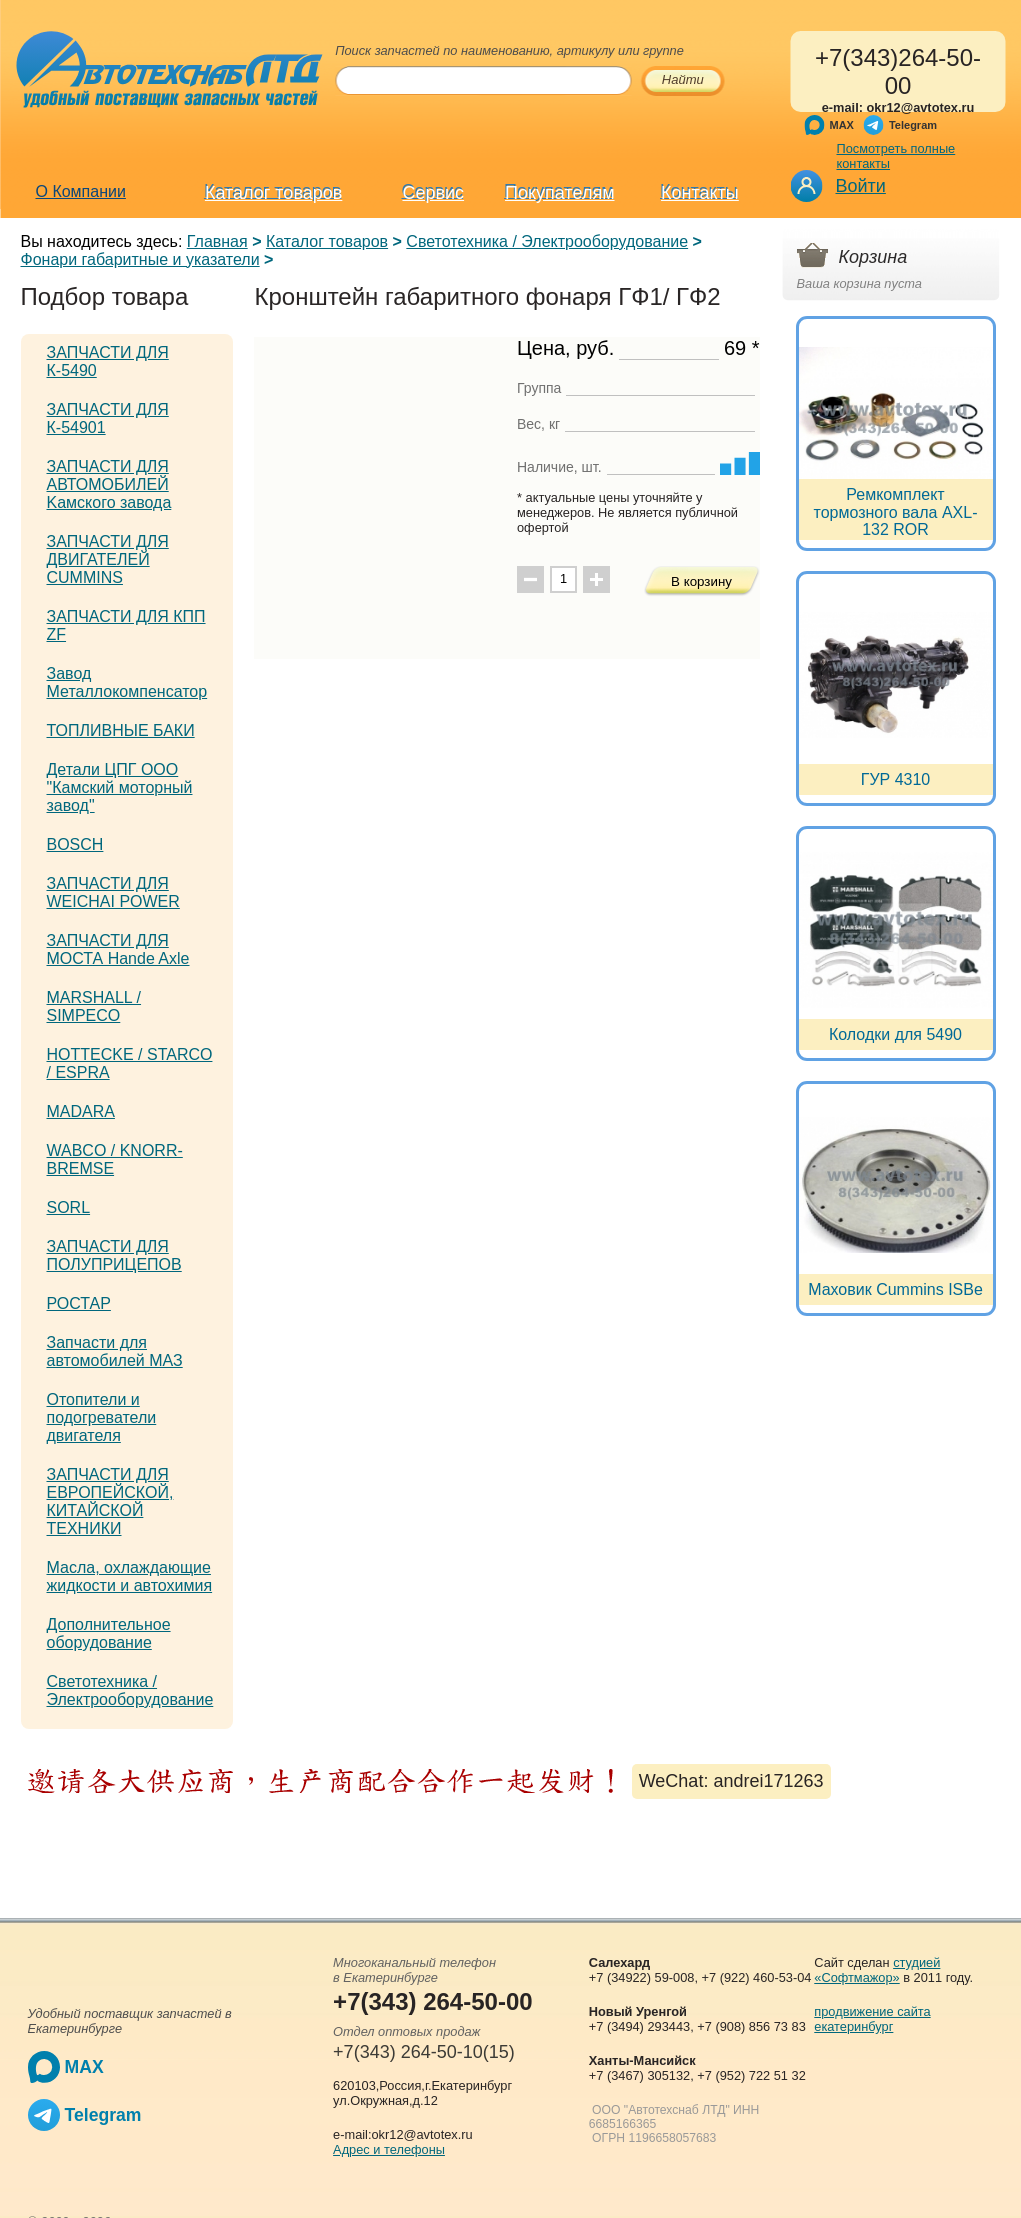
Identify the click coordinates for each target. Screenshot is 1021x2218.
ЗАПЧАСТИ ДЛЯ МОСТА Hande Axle (118, 949)
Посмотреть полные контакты (896, 156)
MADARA (81, 1111)
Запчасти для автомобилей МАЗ (115, 1351)
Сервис (433, 193)
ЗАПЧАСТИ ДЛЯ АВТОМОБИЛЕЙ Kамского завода (109, 484)
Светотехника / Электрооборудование (547, 241)
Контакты (700, 193)
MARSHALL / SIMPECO (94, 1006)
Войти (861, 186)
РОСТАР (79, 1303)
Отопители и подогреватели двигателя (102, 1417)
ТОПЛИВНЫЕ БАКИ (121, 730)
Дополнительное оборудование (109, 1633)
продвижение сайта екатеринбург (872, 2019)
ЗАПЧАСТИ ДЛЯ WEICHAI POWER (113, 892)
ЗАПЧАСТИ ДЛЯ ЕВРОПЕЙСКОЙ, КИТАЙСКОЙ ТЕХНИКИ (110, 1501)
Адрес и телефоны (389, 2149)
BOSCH (75, 844)
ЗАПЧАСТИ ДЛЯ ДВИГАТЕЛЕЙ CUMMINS (108, 559)
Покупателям (559, 193)
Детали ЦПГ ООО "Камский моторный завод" (120, 787)
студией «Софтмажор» (877, 1970)
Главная (217, 241)
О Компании (81, 191)
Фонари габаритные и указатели (140, 259)
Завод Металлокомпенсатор (127, 682)
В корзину (701, 581)
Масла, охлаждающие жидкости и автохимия (130, 1576)
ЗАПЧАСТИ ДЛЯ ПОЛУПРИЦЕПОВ (114, 1255)
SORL (69, 1207)
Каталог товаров (273, 193)
